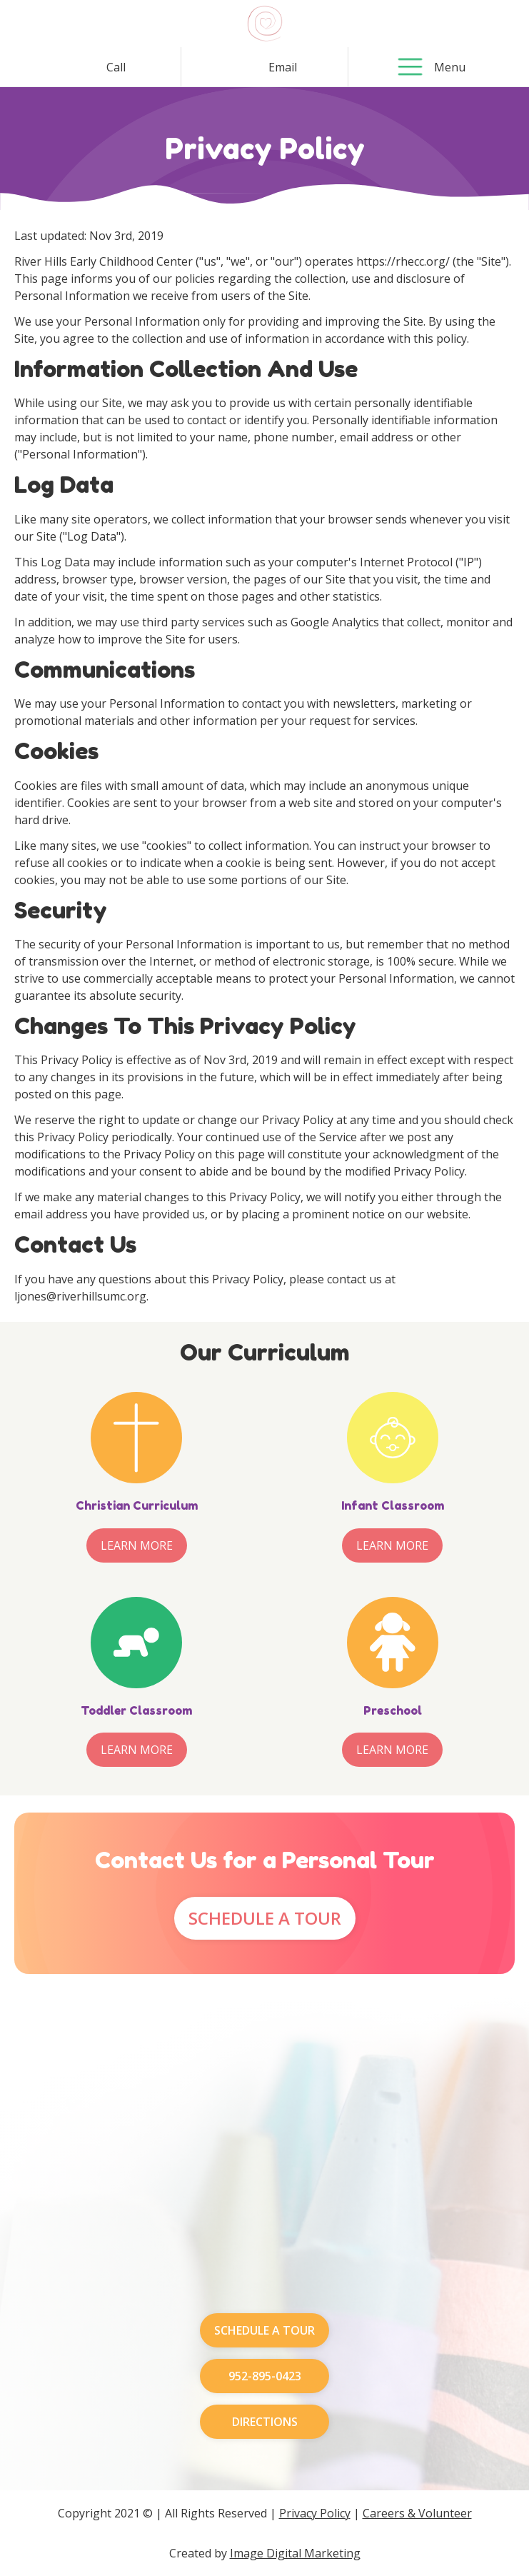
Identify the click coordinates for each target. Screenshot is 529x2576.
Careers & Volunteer (417, 2513)
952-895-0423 (264, 2376)
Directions (265, 2422)
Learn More (137, 1545)
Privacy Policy (315, 2513)
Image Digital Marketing (295, 2553)
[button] (410, 66)
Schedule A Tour (264, 1918)
